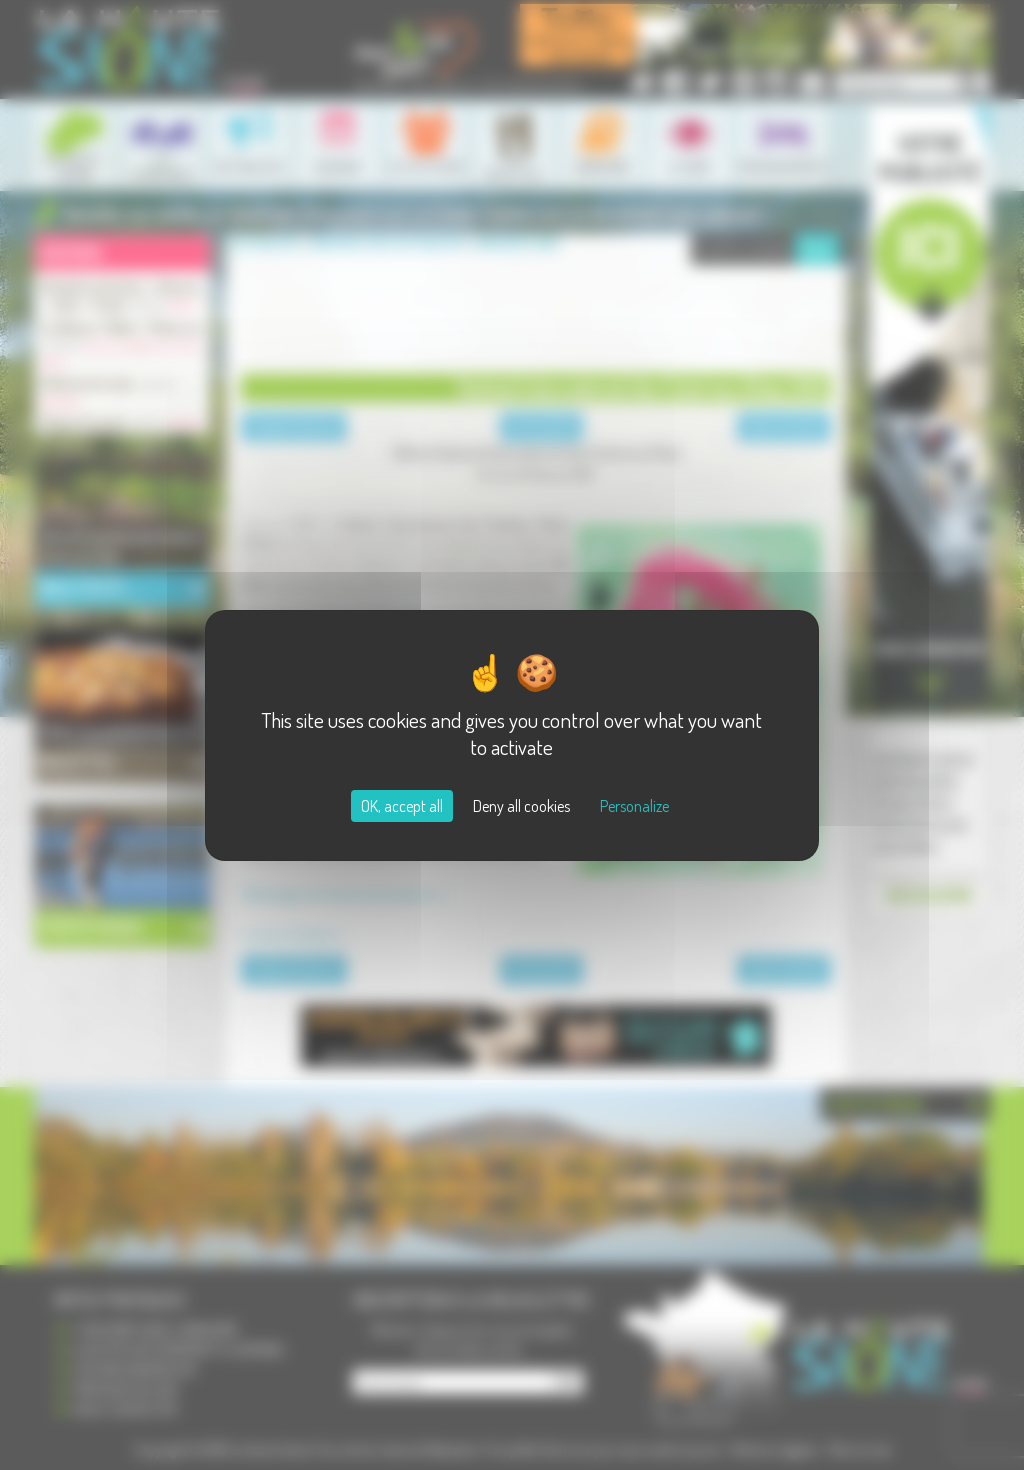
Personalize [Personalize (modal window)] (634, 806)
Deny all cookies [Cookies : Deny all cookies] (521, 806)
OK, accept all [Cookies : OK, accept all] (402, 806)
